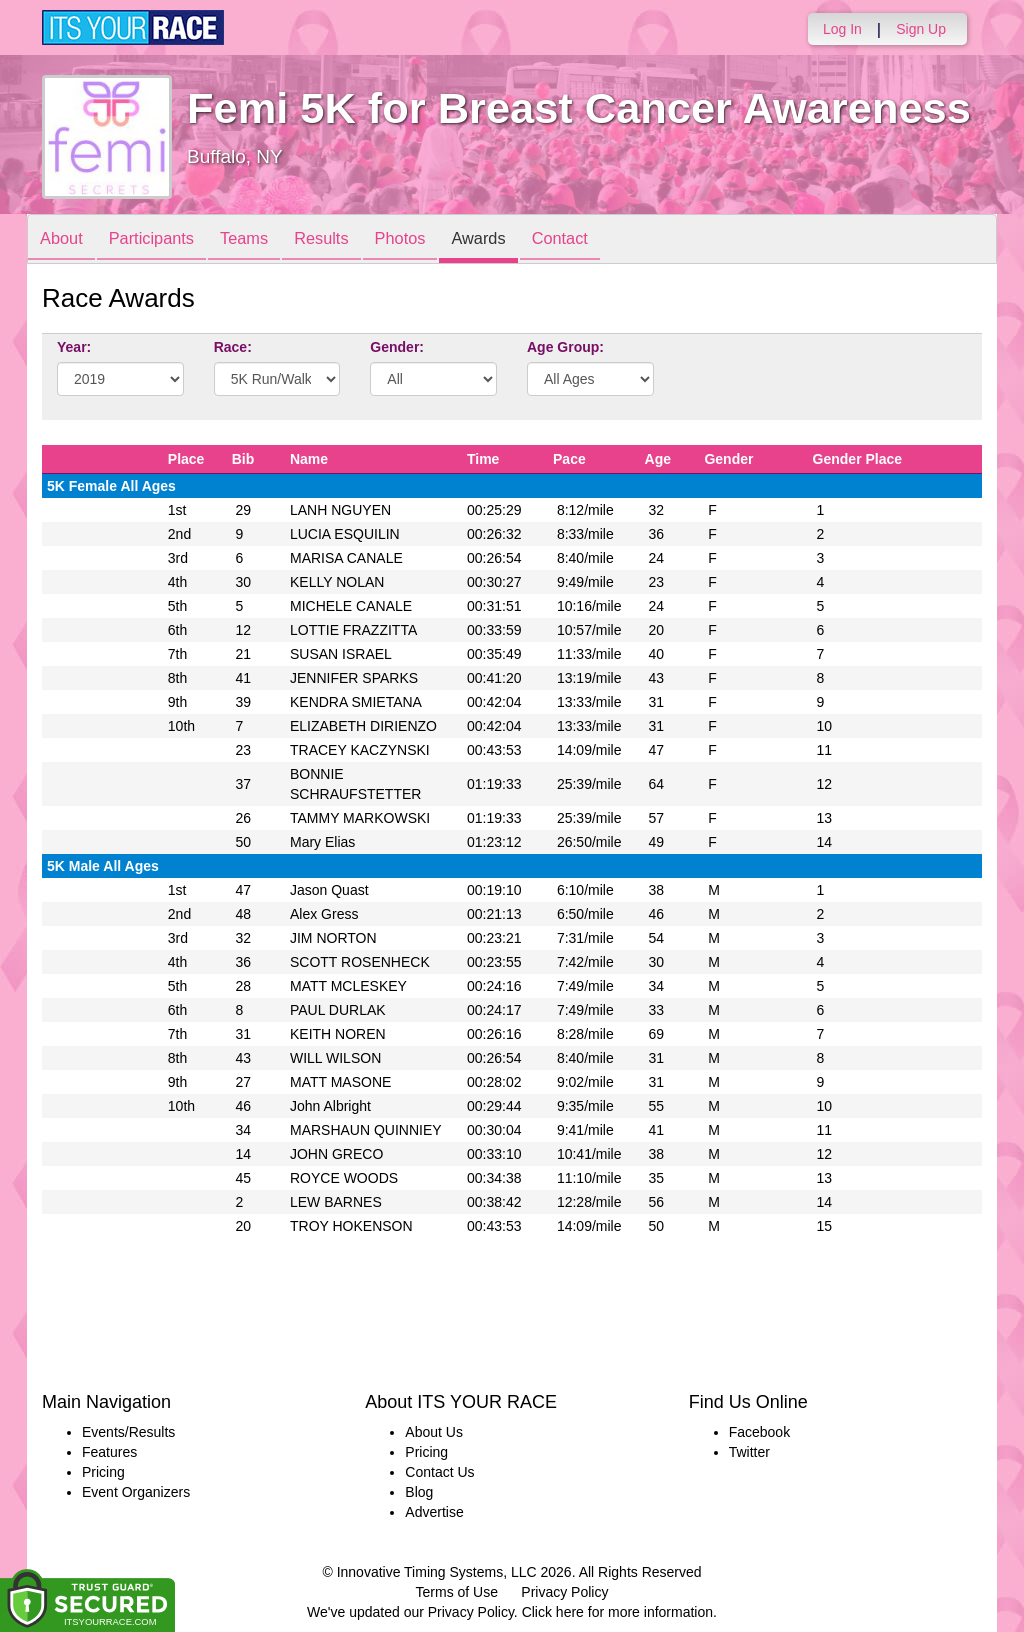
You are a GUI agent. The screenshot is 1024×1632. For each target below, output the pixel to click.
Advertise (434, 1512)
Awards (520, 240)
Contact (609, 240)
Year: (74, 347)
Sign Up (921, 29)
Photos (434, 240)
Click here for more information (617, 1612)
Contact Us (439, 1472)
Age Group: (565, 347)
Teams (263, 240)
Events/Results (128, 1432)
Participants (163, 240)
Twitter (749, 1452)
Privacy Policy (564, 1592)
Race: (233, 347)
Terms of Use (457, 1592)
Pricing (103, 1472)
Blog (419, 1492)
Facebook (759, 1432)
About (65, 240)
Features (109, 1452)
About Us (434, 1432)
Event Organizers (136, 1492)
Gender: (397, 347)
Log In (842, 29)
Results (348, 240)
